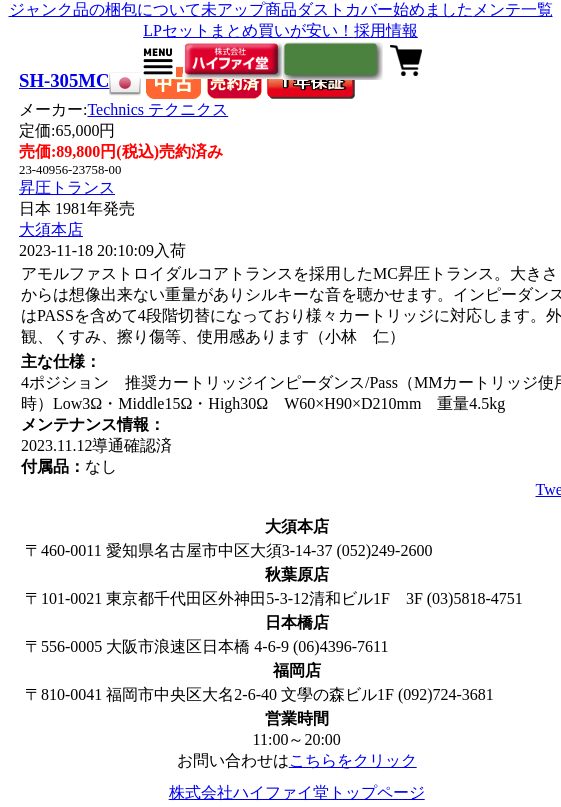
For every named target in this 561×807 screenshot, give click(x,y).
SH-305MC (64, 80)
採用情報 (386, 30)
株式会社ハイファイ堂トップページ (297, 792)
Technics (157, 109)
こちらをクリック (353, 760)
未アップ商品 (249, 9)
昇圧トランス (67, 187)
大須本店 (51, 229)
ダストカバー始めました (385, 9)
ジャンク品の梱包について (105, 9)
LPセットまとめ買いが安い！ (248, 30)
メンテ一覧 (513, 9)
